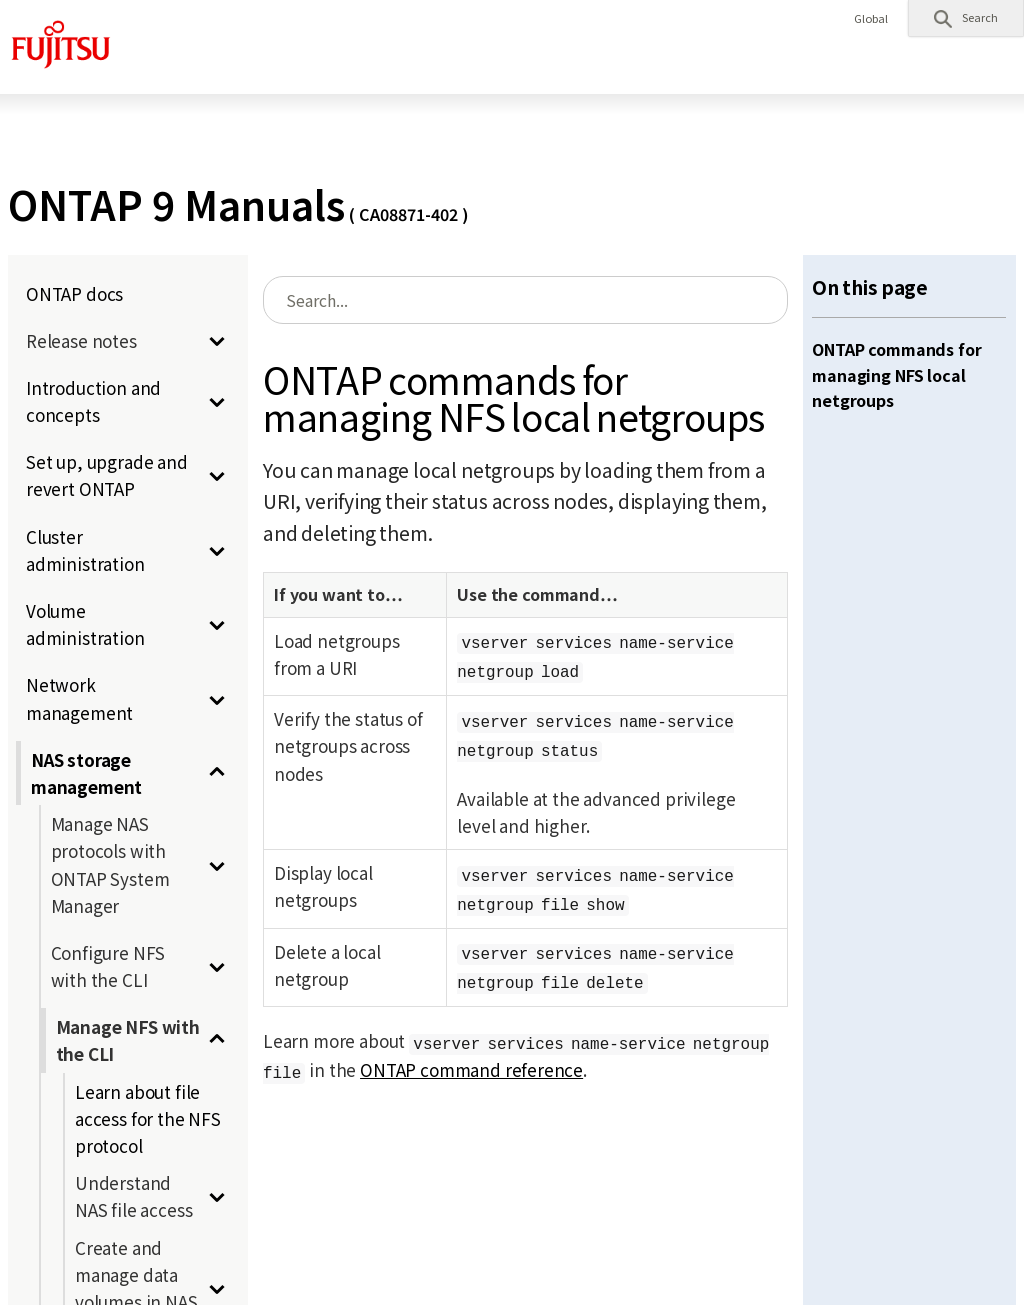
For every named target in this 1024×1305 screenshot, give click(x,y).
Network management (79, 698)
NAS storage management (86, 773)
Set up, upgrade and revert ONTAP (107, 475)
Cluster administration (85, 550)
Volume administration (85, 624)
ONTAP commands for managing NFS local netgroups (896, 374)
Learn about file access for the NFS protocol (148, 1118)
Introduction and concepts (93, 401)
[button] (966, 18)
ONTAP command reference (471, 1069)
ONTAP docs (74, 293)
